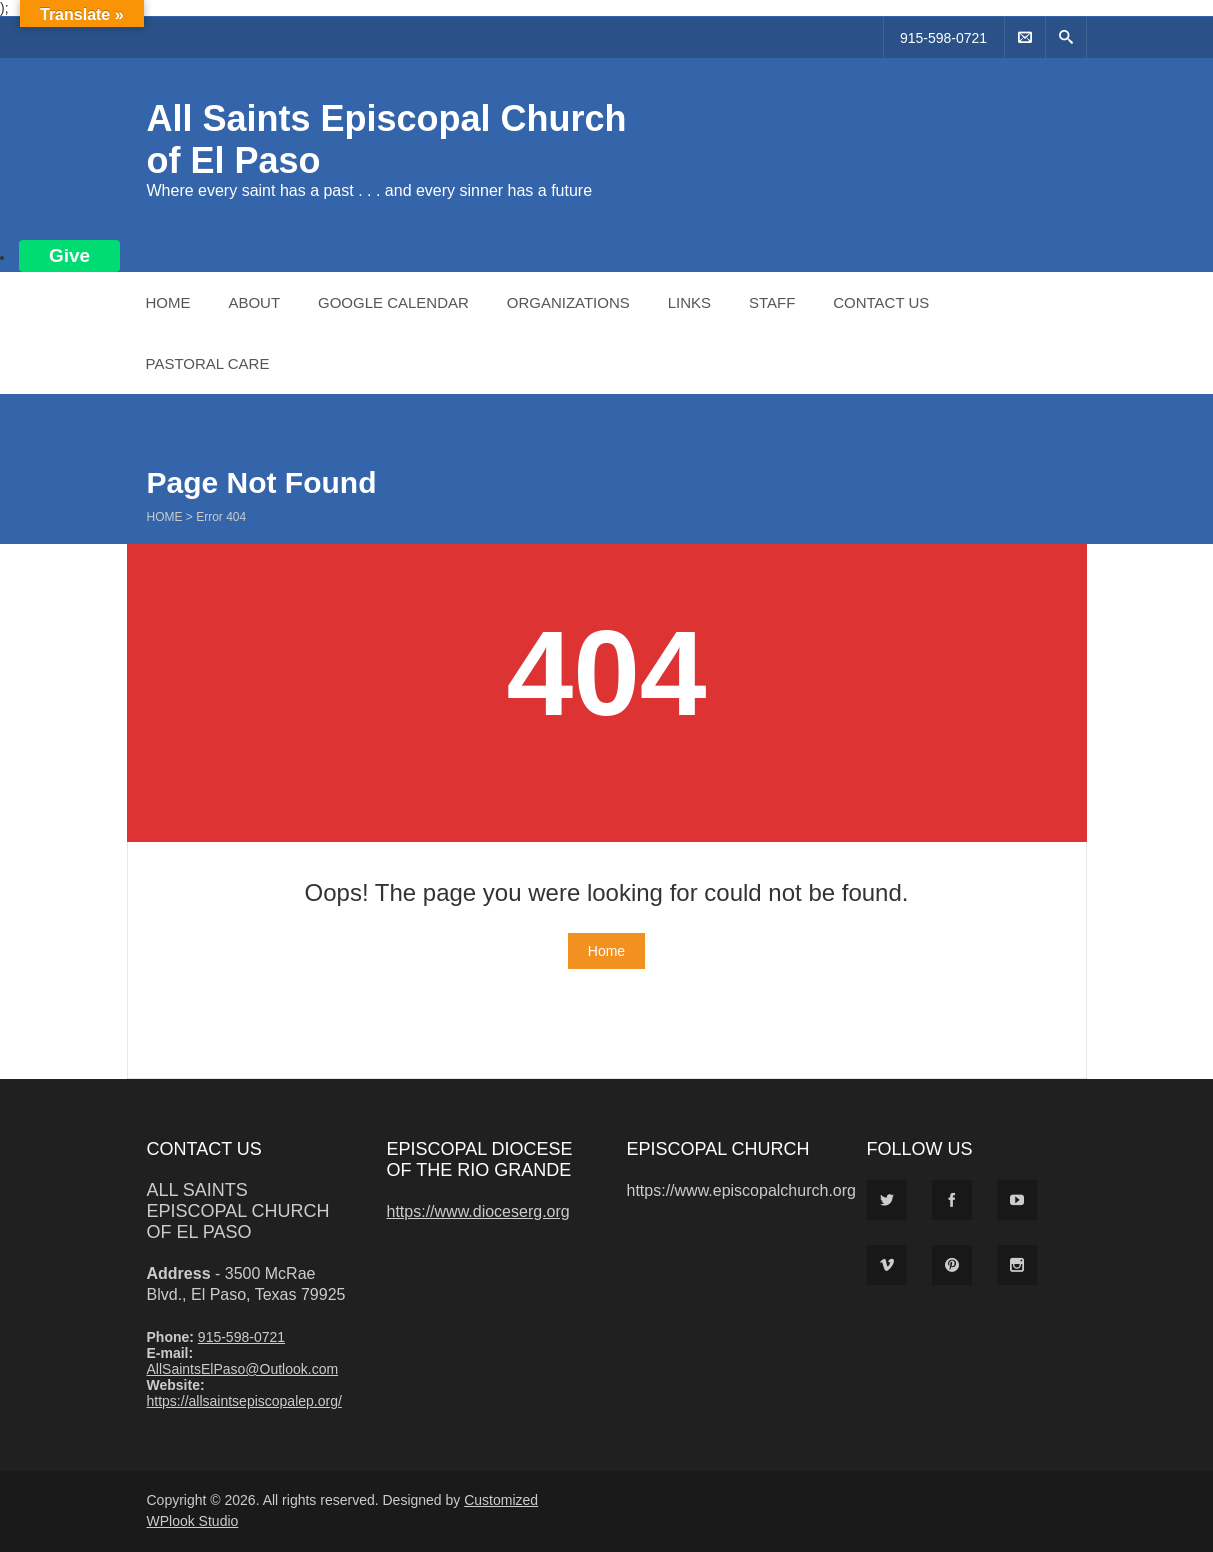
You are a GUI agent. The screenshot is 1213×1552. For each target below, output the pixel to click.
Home (168, 302)
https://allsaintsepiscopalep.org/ (244, 1401)
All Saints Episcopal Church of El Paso (238, 1211)
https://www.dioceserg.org (478, 1211)
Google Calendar (393, 302)
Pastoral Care (208, 363)
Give (69, 255)
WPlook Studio (193, 1521)
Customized (501, 1500)
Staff (772, 302)
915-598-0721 (943, 38)
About (254, 302)
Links (689, 302)
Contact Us (881, 302)
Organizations (568, 302)
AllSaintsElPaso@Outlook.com (243, 1369)
